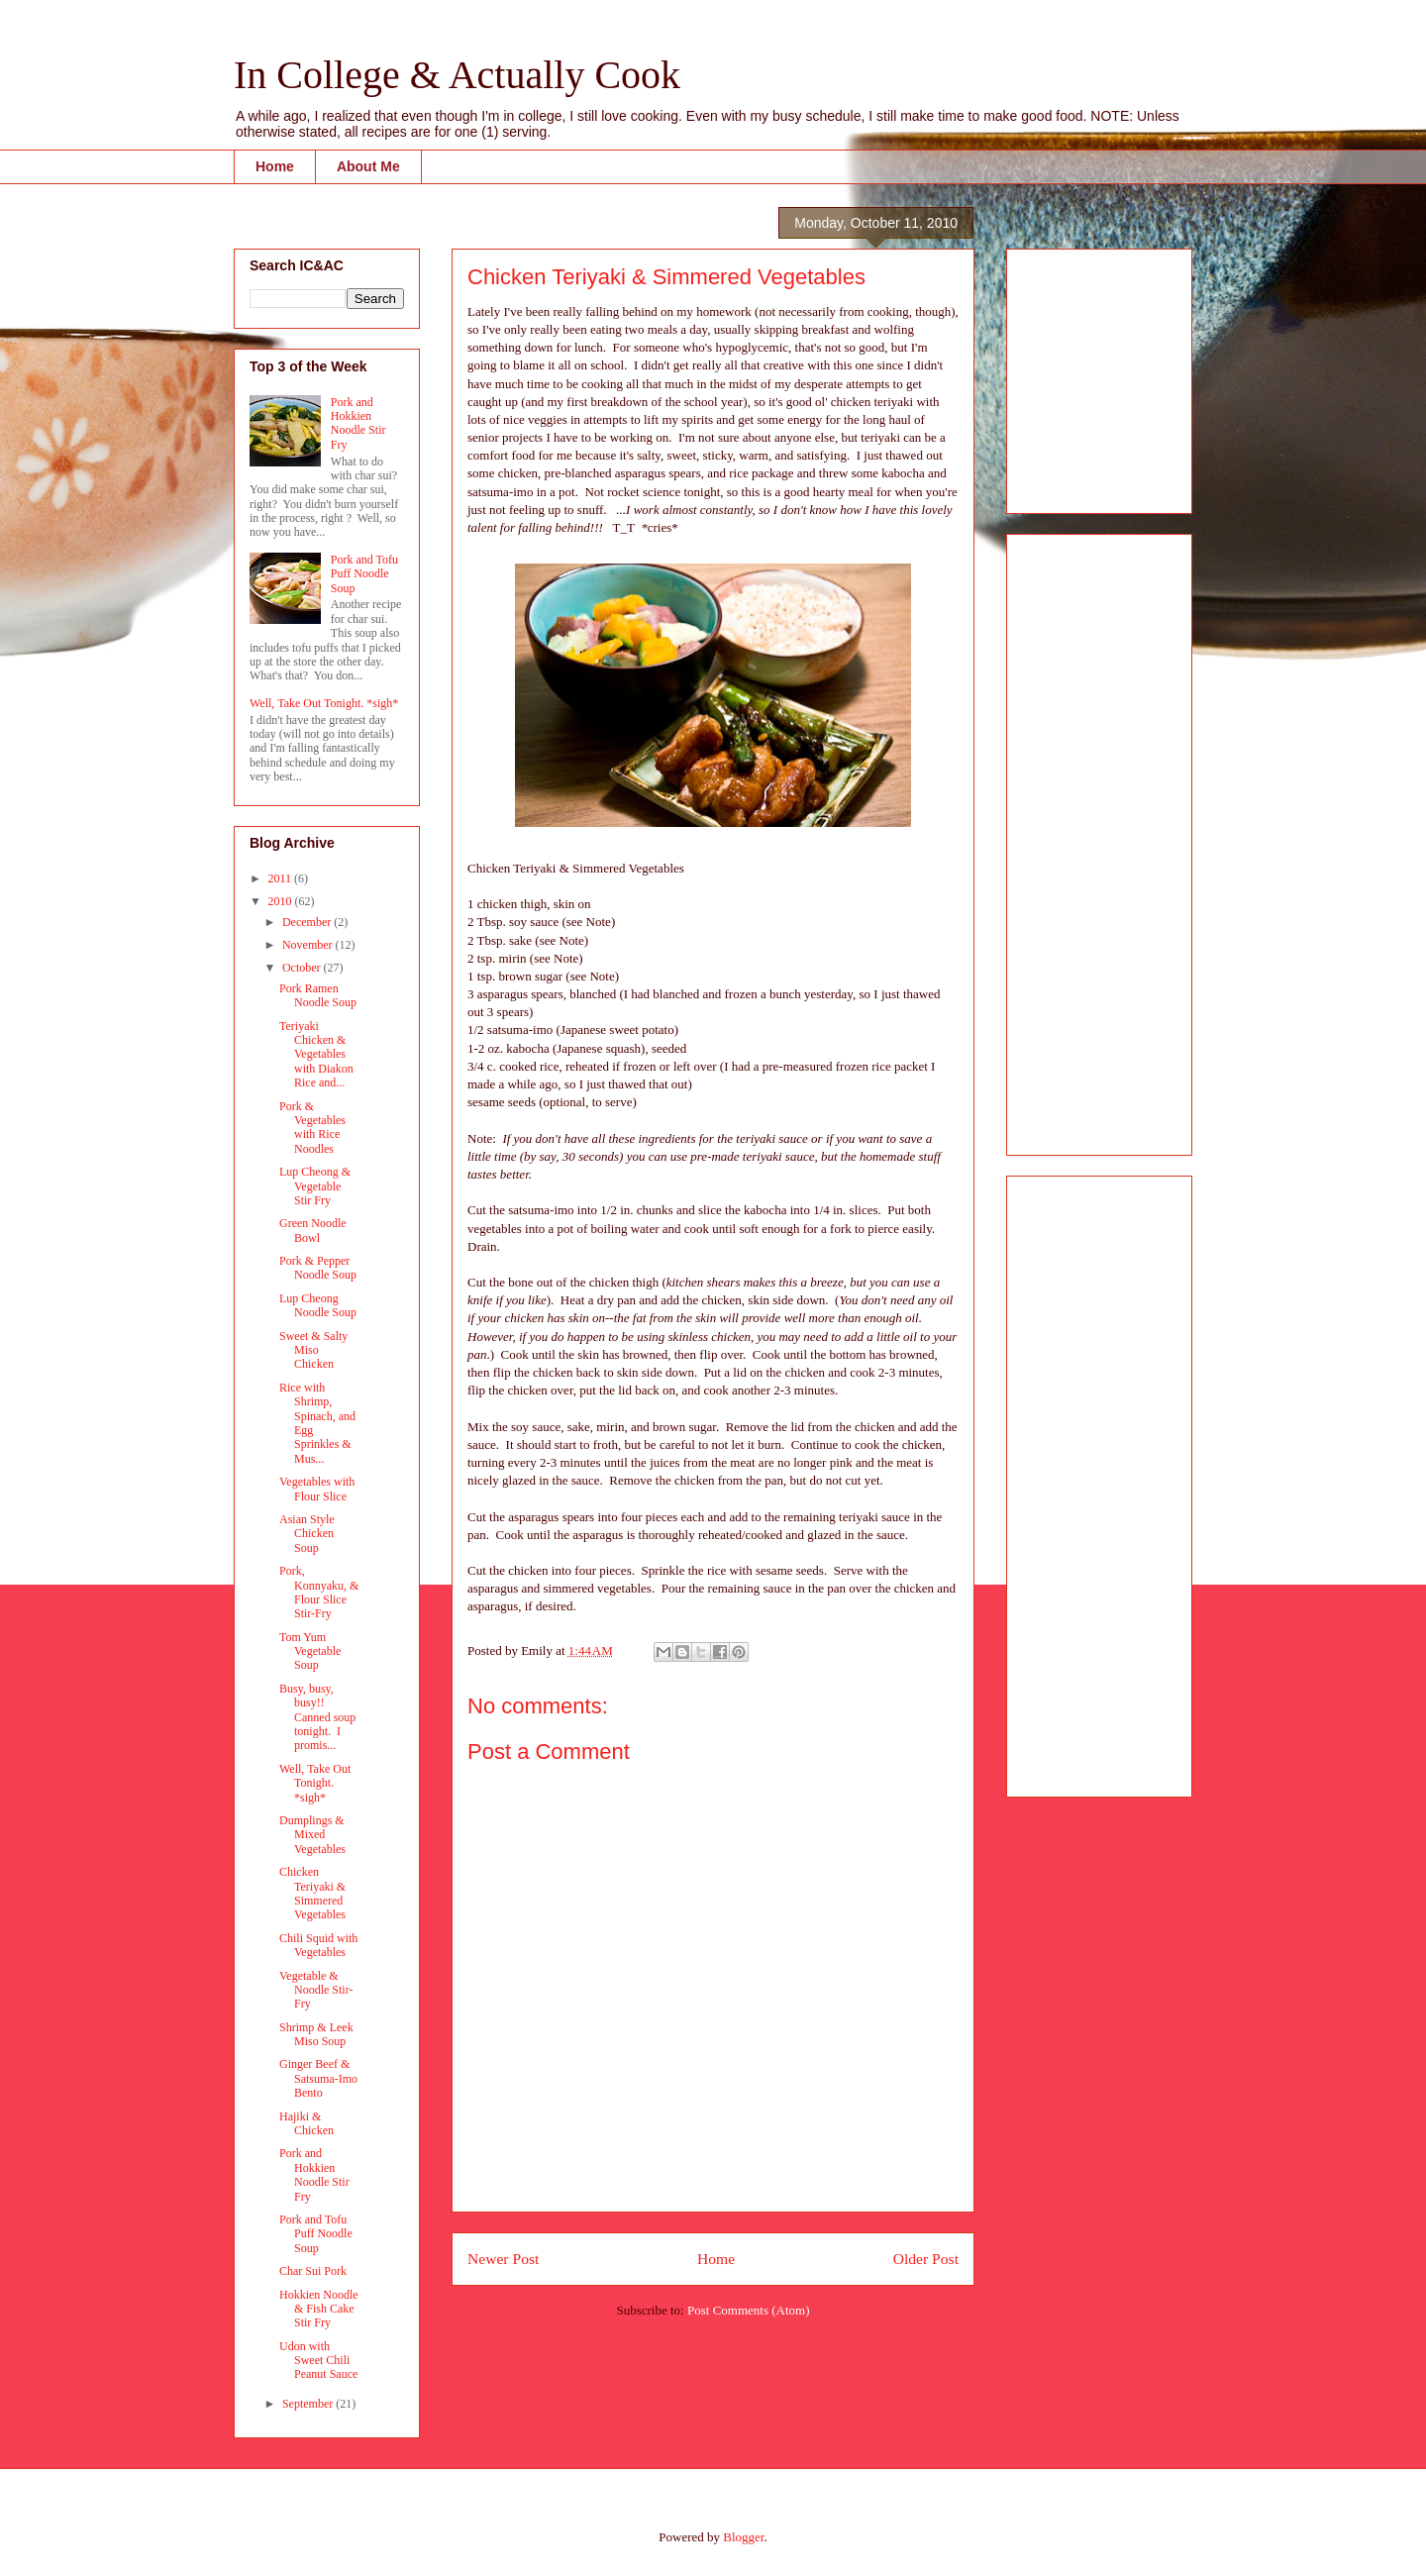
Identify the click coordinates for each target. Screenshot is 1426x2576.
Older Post (926, 2258)
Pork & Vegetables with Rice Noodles (312, 1127)
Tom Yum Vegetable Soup (310, 1651)
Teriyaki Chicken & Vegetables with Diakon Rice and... (316, 1054)
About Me (368, 166)
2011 (281, 878)
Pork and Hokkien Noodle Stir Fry (358, 423)
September (309, 2404)
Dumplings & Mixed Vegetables (312, 1834)
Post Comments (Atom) (748, 2310)
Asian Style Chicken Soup (307, 1533)
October (303, 968)
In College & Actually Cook (457, 74)
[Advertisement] (1081, 375)
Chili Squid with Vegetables (318, 1945)
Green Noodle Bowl (313, 1230)
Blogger (743, 2536)
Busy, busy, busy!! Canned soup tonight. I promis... (317, 1717)
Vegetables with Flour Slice (317, 1488)
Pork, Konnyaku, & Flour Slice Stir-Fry (318, 1592)
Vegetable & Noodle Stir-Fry (316, 1990)
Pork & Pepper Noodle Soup (317, 1268)
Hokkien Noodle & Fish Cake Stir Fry (318, 2309)
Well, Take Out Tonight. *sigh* (324, 703)
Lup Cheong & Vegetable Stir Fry (315, 1186)
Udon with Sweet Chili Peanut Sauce (318, 2360)
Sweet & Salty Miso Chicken (313, 1350)
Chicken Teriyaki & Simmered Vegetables (312, 1893)
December (308, 922)
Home (274, 166)
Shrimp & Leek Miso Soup (316, 2034)
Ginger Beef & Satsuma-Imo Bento (318, 2078)
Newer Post (503, 2258)
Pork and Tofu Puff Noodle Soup (364, 574)
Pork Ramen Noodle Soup (317, 995)
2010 (281, 901)
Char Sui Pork (313, 2271)
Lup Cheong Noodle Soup (317, 1305)
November (309, 945)
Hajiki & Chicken (306, 2123)
